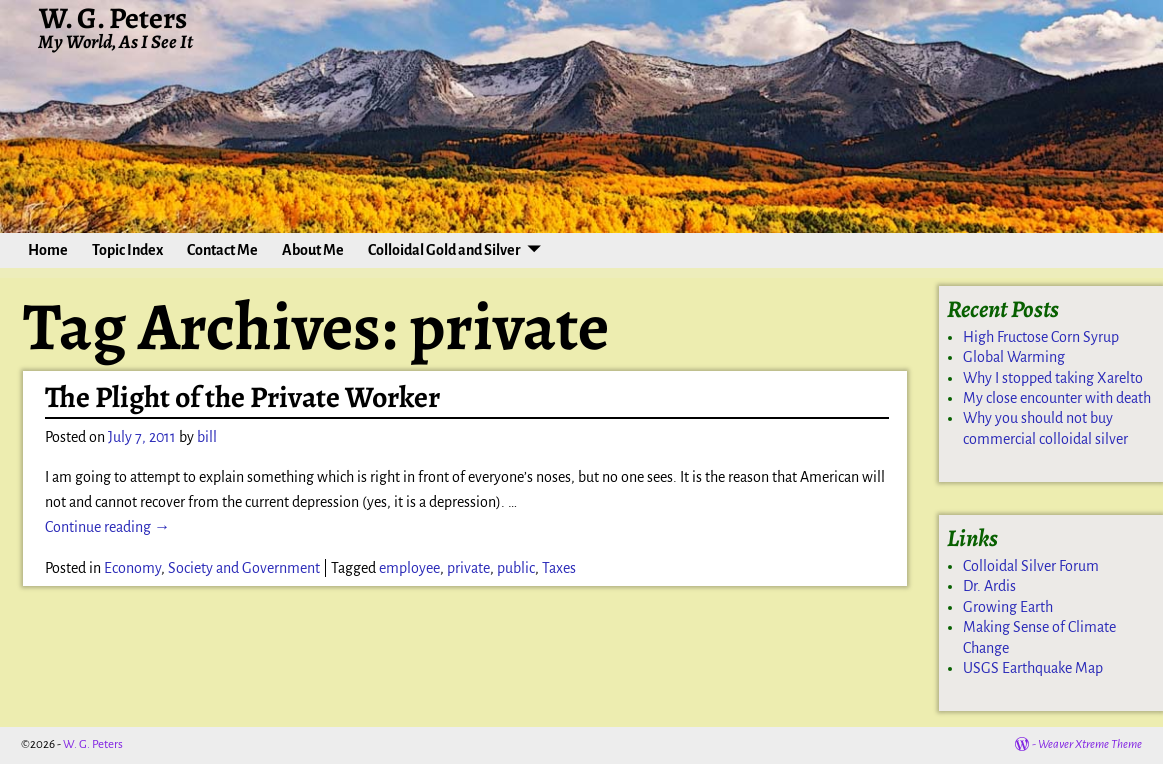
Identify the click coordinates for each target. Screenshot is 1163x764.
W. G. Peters (93, 744)
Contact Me (222, 250)
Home (48, 250)
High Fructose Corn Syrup (1041, 337)
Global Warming (1014, 357)
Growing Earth (1008, 607)
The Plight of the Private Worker (242, 397)
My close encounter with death (1057, 398)
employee (409, 568)
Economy (132, 568)
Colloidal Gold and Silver (444, 250)
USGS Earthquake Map (1033, 668)
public (516, 568)
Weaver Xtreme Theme (1090, 744)
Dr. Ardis (989, 586)
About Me (313, 250)
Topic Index (127, 250)
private (468, 568)
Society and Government (244, 568)
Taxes (559, 568)
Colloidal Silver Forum (1031, 566)
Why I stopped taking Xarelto (1053, 378)
